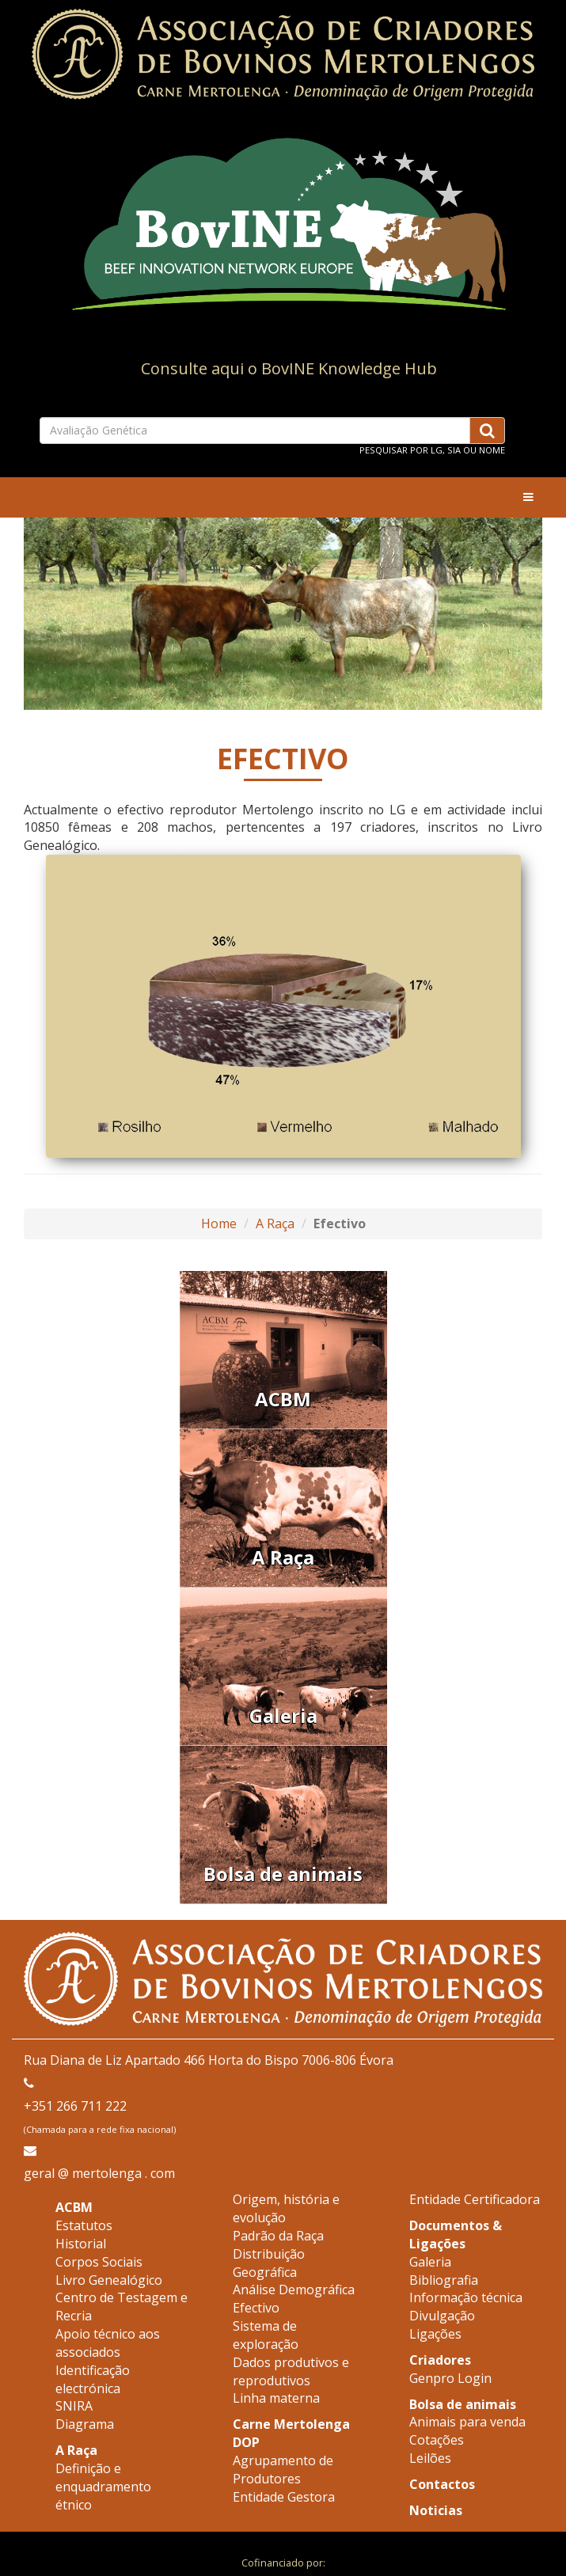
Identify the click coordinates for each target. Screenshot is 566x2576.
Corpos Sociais (98, 2262)
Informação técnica (465, 2297)
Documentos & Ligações (455, 2234)
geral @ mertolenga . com (99, 2173)
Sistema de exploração (265, 2335)
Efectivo (256, 2307)
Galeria (430, 2262)
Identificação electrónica (92, 2379)
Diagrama (84, 2424)
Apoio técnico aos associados (107, 2343)
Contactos (442, 2484)
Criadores (440, 2360)
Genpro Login (450, 2378)
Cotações (436, 2440)
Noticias (435, 2510)
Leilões (430, 2458)
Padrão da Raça (278, 2235)
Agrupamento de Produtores (283, 2469)
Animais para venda (467, 2421)
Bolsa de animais (462, 2404)
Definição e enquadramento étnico (103, 2486)
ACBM (74, 2207)
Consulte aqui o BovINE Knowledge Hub (289, 368)
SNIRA (74, 2406)
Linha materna (276, 2398)
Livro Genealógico (108, 2280)
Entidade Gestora (284, 2497)
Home (219, 1223)
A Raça (275, 1223)
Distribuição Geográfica (269, 2263)
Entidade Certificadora (474, 2199)
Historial (80, 2243)
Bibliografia (443, 2280)
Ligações (435, 2334)
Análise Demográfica (294, 2289)
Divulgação (442, 2315)
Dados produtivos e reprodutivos (291, 2371)
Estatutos (83, 2225)
